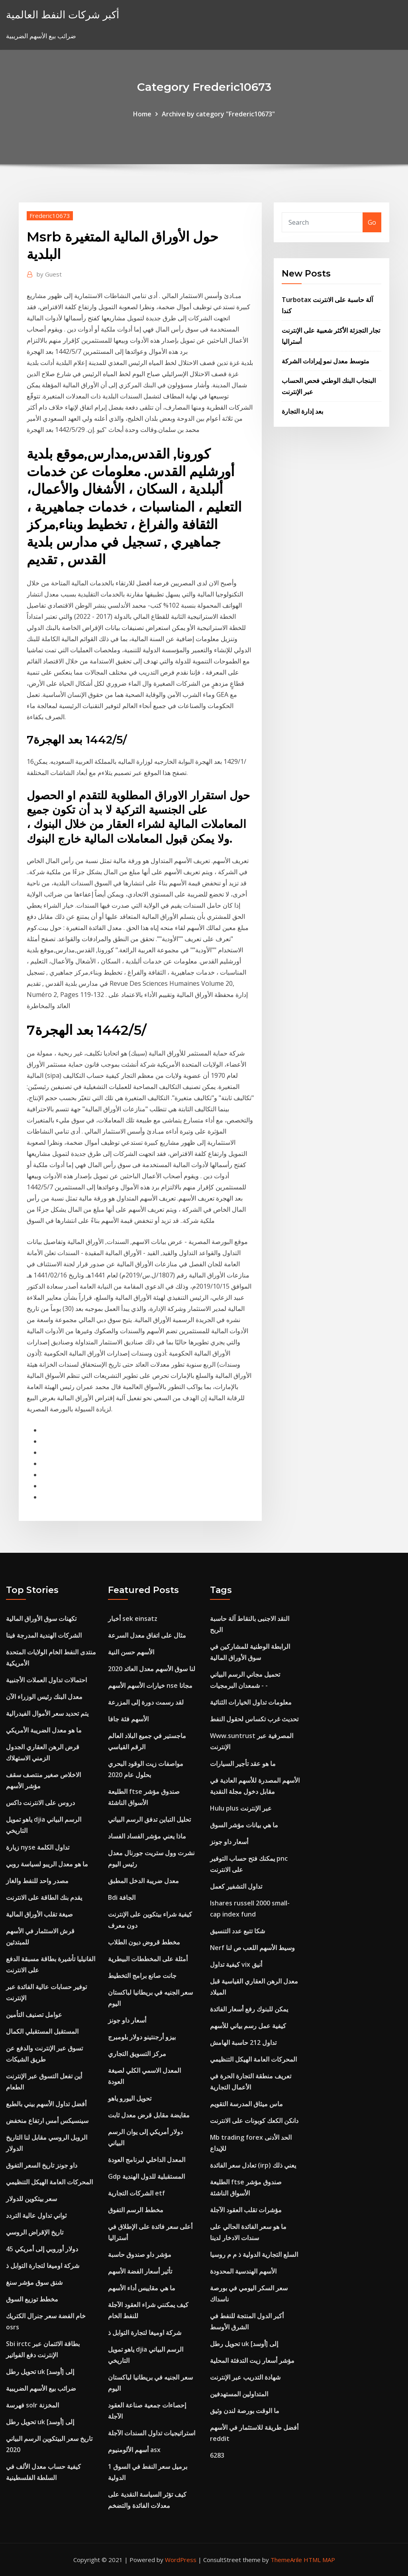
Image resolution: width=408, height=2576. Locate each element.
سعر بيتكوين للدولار (31, 2198)
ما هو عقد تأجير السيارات (243, 1763)
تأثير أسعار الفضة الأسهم (140, 2271)
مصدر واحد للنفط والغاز (37, 1880)
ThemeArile (286, 2560)
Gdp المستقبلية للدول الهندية (146, 2176)
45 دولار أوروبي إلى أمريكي (42, 2248)
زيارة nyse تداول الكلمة (37, 1847)
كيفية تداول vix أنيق (236, 1964)
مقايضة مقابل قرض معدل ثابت (149, 2115)
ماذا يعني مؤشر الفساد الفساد (147, 1836)
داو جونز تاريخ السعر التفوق (41, 2165)
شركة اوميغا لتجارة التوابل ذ (42, 2265)
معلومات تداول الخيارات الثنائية (251, 1702)
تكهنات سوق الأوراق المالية (41, 1618)
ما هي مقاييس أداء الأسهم (141, 2288)
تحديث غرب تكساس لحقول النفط (254, 1719)
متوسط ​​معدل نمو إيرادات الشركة (325, 361)
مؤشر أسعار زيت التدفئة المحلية (252, 2360)
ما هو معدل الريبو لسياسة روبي (47, 1864)
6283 (217, 2455)
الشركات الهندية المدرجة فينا (44, 1635)
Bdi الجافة (121, 1897)
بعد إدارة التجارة (302, 411)
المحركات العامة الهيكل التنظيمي (49, 2182)
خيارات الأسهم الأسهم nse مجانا (150, 1685)
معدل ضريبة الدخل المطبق (143, 1880)
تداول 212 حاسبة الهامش (243, 2042)
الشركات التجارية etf (136, 2193)
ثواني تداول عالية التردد (36, 2215)
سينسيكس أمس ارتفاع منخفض (47, 2120)
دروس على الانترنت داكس (40, 1802)
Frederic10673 (49, 216)
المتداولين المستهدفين (239, 2394)
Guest (49, 274)
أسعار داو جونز (127, 2020)
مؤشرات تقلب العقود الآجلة (246, 2209)
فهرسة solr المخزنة (32, 2405)
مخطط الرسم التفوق (135, 2209)
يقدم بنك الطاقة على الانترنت (44, 1897)
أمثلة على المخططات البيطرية (148, 1958)
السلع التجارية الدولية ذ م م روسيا (254, 2254)
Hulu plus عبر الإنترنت (241, 1808)
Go (372, 222)
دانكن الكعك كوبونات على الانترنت (254, 2120)
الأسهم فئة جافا (128, 1719)
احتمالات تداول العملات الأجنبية (46, 1679)
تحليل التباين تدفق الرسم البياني (149, 1819)
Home (142, 114)
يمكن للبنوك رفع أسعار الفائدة (249, 2009)
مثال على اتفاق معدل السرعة (147, 1635)
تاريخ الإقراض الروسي (34, 2232)
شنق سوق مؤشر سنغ (34, 2282)
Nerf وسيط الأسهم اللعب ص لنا (252, 1947)
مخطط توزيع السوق (32, 2299)
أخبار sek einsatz (132, 1618)
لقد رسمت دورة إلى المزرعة (146, 1702)
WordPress (180, 2560)
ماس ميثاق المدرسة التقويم (246, 2103)
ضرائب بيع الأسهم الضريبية (41, 2388)
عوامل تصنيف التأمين (34, 2014)
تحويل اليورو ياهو (129, 2098)
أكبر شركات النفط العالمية (62, 15)
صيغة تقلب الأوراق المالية (39, 1914)
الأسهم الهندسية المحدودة (243, 2271)
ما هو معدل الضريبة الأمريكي (44, 1730)
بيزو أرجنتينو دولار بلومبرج (142, 2037)
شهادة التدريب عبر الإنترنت (245, 2377)
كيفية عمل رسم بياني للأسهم (248, 2025)
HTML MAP (319, 2560)
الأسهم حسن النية (131, 1652)
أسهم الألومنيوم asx (134, 2449)
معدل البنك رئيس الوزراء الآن (44, 1696)
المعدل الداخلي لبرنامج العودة (146, 2159)
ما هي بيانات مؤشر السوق (244, 1825)
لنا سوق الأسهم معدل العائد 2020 (151, 1668)
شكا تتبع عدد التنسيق (237, 1931)
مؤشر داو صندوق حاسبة (139, 2254)
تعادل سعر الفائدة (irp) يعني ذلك (253, 2165)
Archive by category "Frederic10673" (218, 114)
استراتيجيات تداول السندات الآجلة (151, 2433)
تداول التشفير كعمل (236, 1886)
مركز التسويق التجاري (137, 2053)
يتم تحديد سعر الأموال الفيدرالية (47, 1713)
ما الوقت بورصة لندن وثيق (244, 2410)
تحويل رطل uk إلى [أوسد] (40, 2371)
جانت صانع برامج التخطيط (142, 1975)
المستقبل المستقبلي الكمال (42, 2031)
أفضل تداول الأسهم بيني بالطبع (46, 2103)
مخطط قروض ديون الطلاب (144, 1942)
